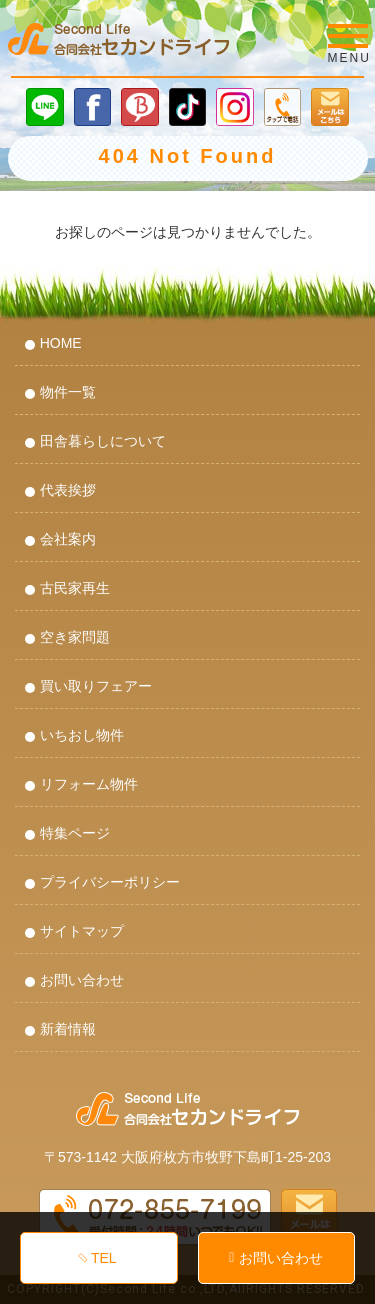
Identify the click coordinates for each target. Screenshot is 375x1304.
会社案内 (68, 539)
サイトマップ (82, 931)
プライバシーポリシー (110, 882)
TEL (104, 1258)
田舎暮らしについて (103, 441)
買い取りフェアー (96, 686)
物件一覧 (68, 392)
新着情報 (68, 1029)
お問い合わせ (82, 980)
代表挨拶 (68, 490)
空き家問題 (75, 637)
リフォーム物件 (89, 784)
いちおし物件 (82, 735)
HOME (61, 343)
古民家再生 (75, 588)
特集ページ (75, 833)
